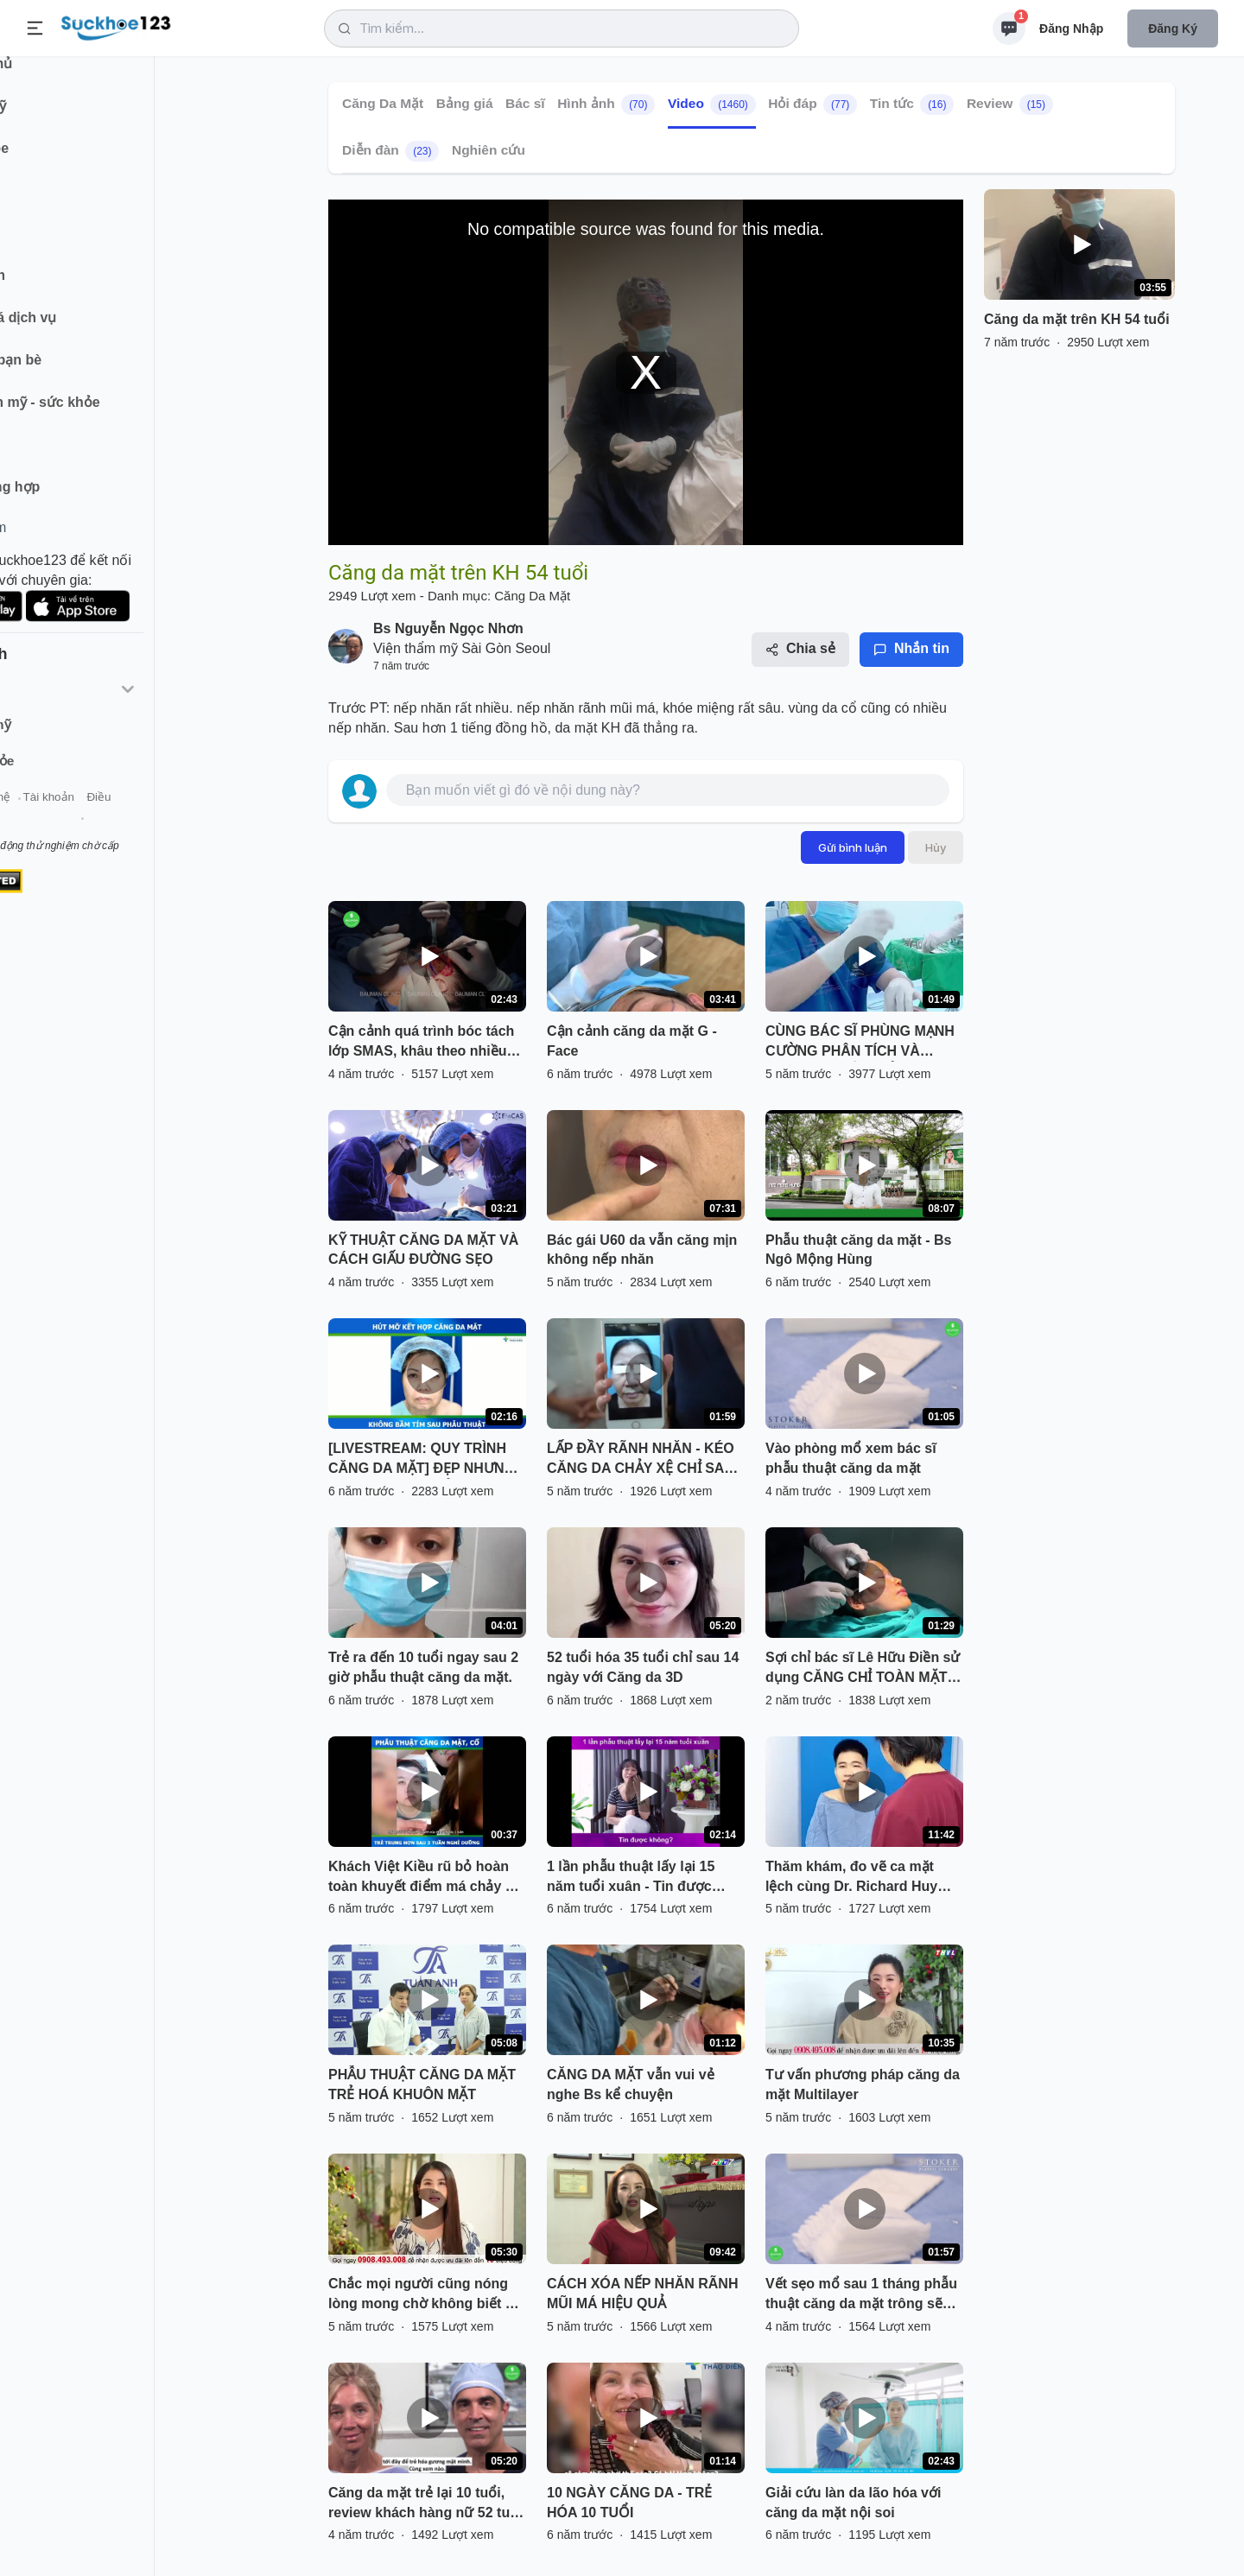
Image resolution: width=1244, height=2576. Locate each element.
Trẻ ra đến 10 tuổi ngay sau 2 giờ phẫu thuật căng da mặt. (423, 1667)
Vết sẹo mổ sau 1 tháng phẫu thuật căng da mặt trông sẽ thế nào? (861, 2295)
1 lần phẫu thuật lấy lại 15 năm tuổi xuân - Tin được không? (630, 1878)
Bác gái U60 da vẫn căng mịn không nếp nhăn (642, 1250)
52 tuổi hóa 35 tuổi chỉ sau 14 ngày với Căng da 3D (643, 1667)
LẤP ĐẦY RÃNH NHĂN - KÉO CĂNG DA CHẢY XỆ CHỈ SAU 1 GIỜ (640, 1460)
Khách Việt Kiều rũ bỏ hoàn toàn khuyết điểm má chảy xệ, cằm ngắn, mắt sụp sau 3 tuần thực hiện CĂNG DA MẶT (426, 1878)
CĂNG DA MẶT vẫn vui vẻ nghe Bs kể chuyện (630, 2084)
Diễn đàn (390, 151)
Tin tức (912, 104)
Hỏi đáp (812, 104)
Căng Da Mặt (382, 103)
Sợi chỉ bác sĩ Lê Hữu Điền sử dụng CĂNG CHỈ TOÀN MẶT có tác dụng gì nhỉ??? (863, 1669)
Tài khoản (153, 819)
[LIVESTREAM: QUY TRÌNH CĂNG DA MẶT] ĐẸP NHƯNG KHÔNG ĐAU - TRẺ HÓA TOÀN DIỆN (421, 1460)
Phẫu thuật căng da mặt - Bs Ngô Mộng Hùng (858, 1250)
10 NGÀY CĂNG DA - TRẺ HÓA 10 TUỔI (629, 2502)
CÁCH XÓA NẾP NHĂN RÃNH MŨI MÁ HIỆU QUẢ (642, 2293)
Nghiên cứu (488, 150)
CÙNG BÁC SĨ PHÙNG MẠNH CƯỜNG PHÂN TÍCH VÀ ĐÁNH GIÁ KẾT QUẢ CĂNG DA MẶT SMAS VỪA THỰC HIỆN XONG (860, 1043)
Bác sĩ (525, 103)
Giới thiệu (40, 819)
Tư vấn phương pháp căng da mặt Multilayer (862, 2084)
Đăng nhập (1071, 28)
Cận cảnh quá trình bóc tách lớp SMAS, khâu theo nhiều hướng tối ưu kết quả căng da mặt (425, 1043)
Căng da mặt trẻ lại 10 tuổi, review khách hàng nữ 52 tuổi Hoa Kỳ (425, 2504)
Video (712, 104)
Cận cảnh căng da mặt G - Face (632, 1041)
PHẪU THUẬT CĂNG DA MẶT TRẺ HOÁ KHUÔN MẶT (422, 2084)
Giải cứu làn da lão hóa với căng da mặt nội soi (853, 2502)
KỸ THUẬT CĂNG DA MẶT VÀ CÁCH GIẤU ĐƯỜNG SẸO (423, 1250)
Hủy (935, 847)
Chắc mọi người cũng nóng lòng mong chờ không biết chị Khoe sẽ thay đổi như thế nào (426, 2295)
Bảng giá (464, 103)
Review (1010, 104)
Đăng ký (1172, 28)
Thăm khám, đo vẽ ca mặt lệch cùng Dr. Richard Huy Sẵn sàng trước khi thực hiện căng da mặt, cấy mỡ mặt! (861, 1878)
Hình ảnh (606, 104)
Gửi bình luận (852, 847)
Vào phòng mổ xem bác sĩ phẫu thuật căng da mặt (850, 1458)
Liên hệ (96, 819)
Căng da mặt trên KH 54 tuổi (1077, 319)
